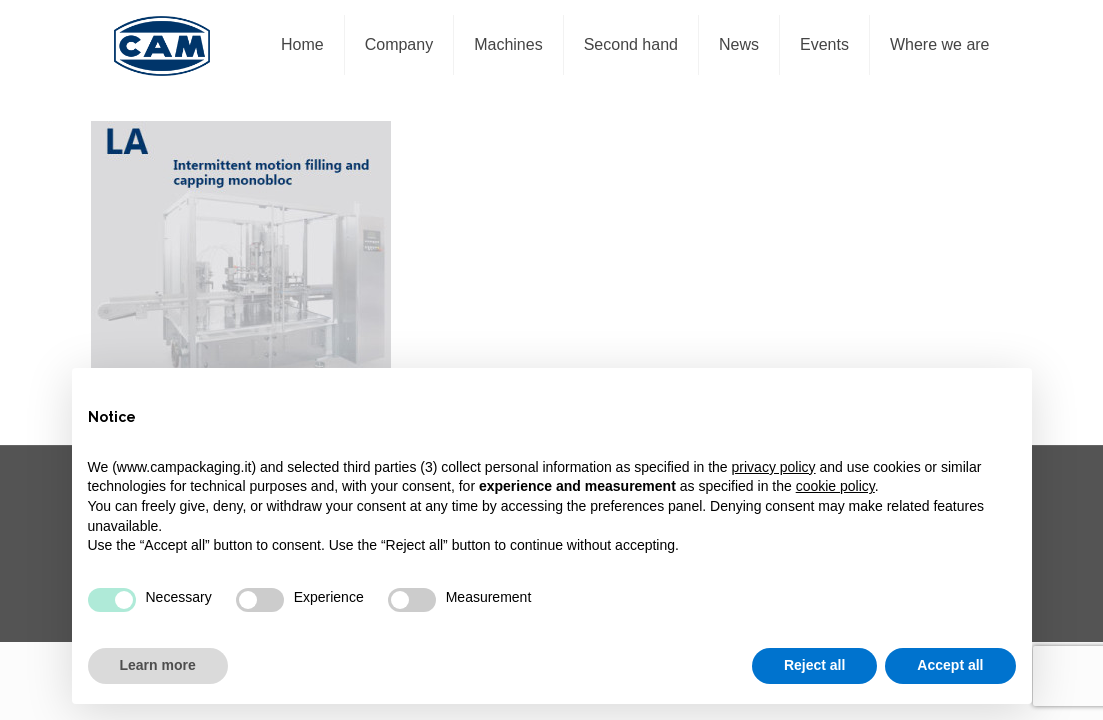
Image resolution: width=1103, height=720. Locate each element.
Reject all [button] (814, 665)
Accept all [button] (950, 665)
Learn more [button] (158, 665)
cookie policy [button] (835, 486)
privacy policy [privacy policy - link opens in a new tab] (774, 467)
